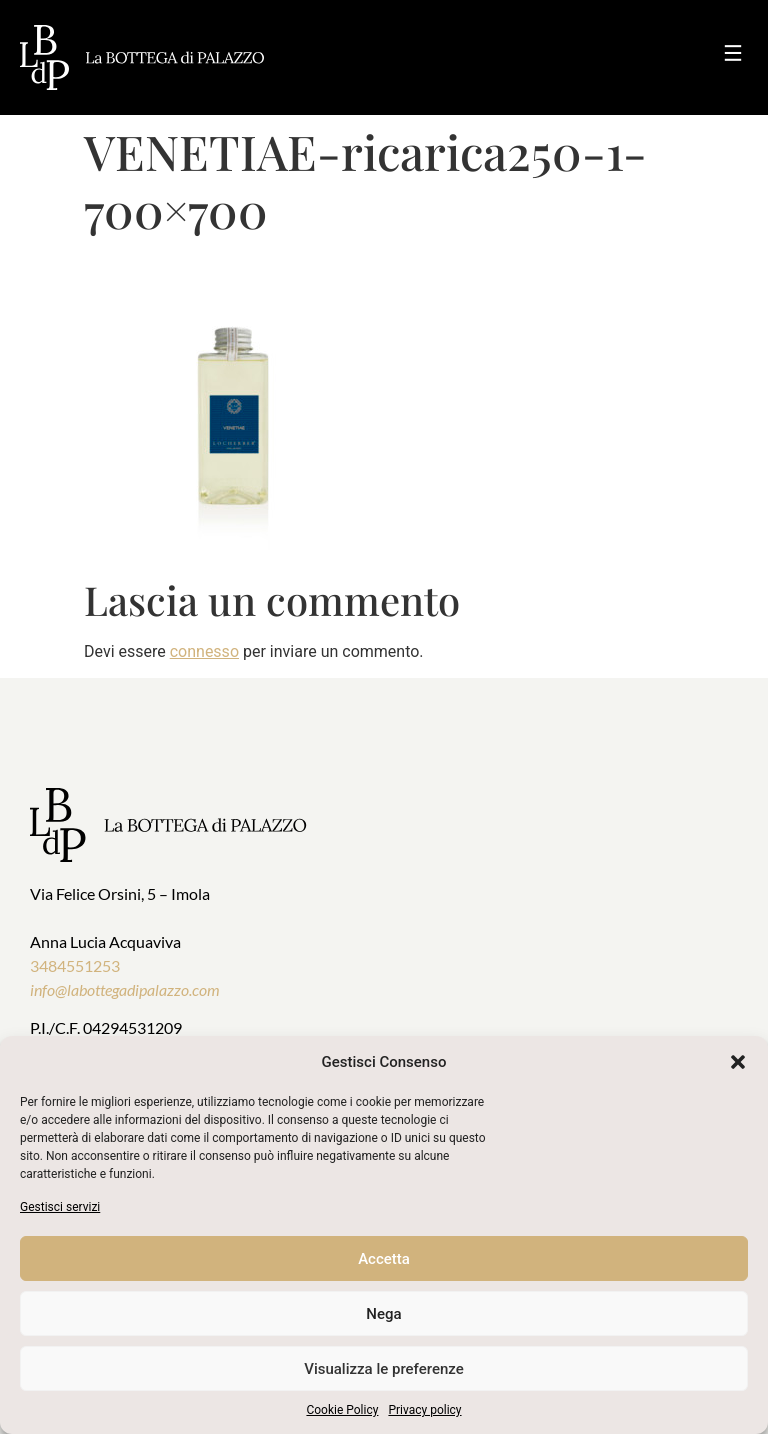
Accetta (384, 1259)
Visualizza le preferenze (384, 1369)
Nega (383, 1314)
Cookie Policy (342, 1410)
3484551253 (75, 965)
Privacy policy (424, 1410)
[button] (738, 1062)
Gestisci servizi (60, 1207)
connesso (204, 651)
